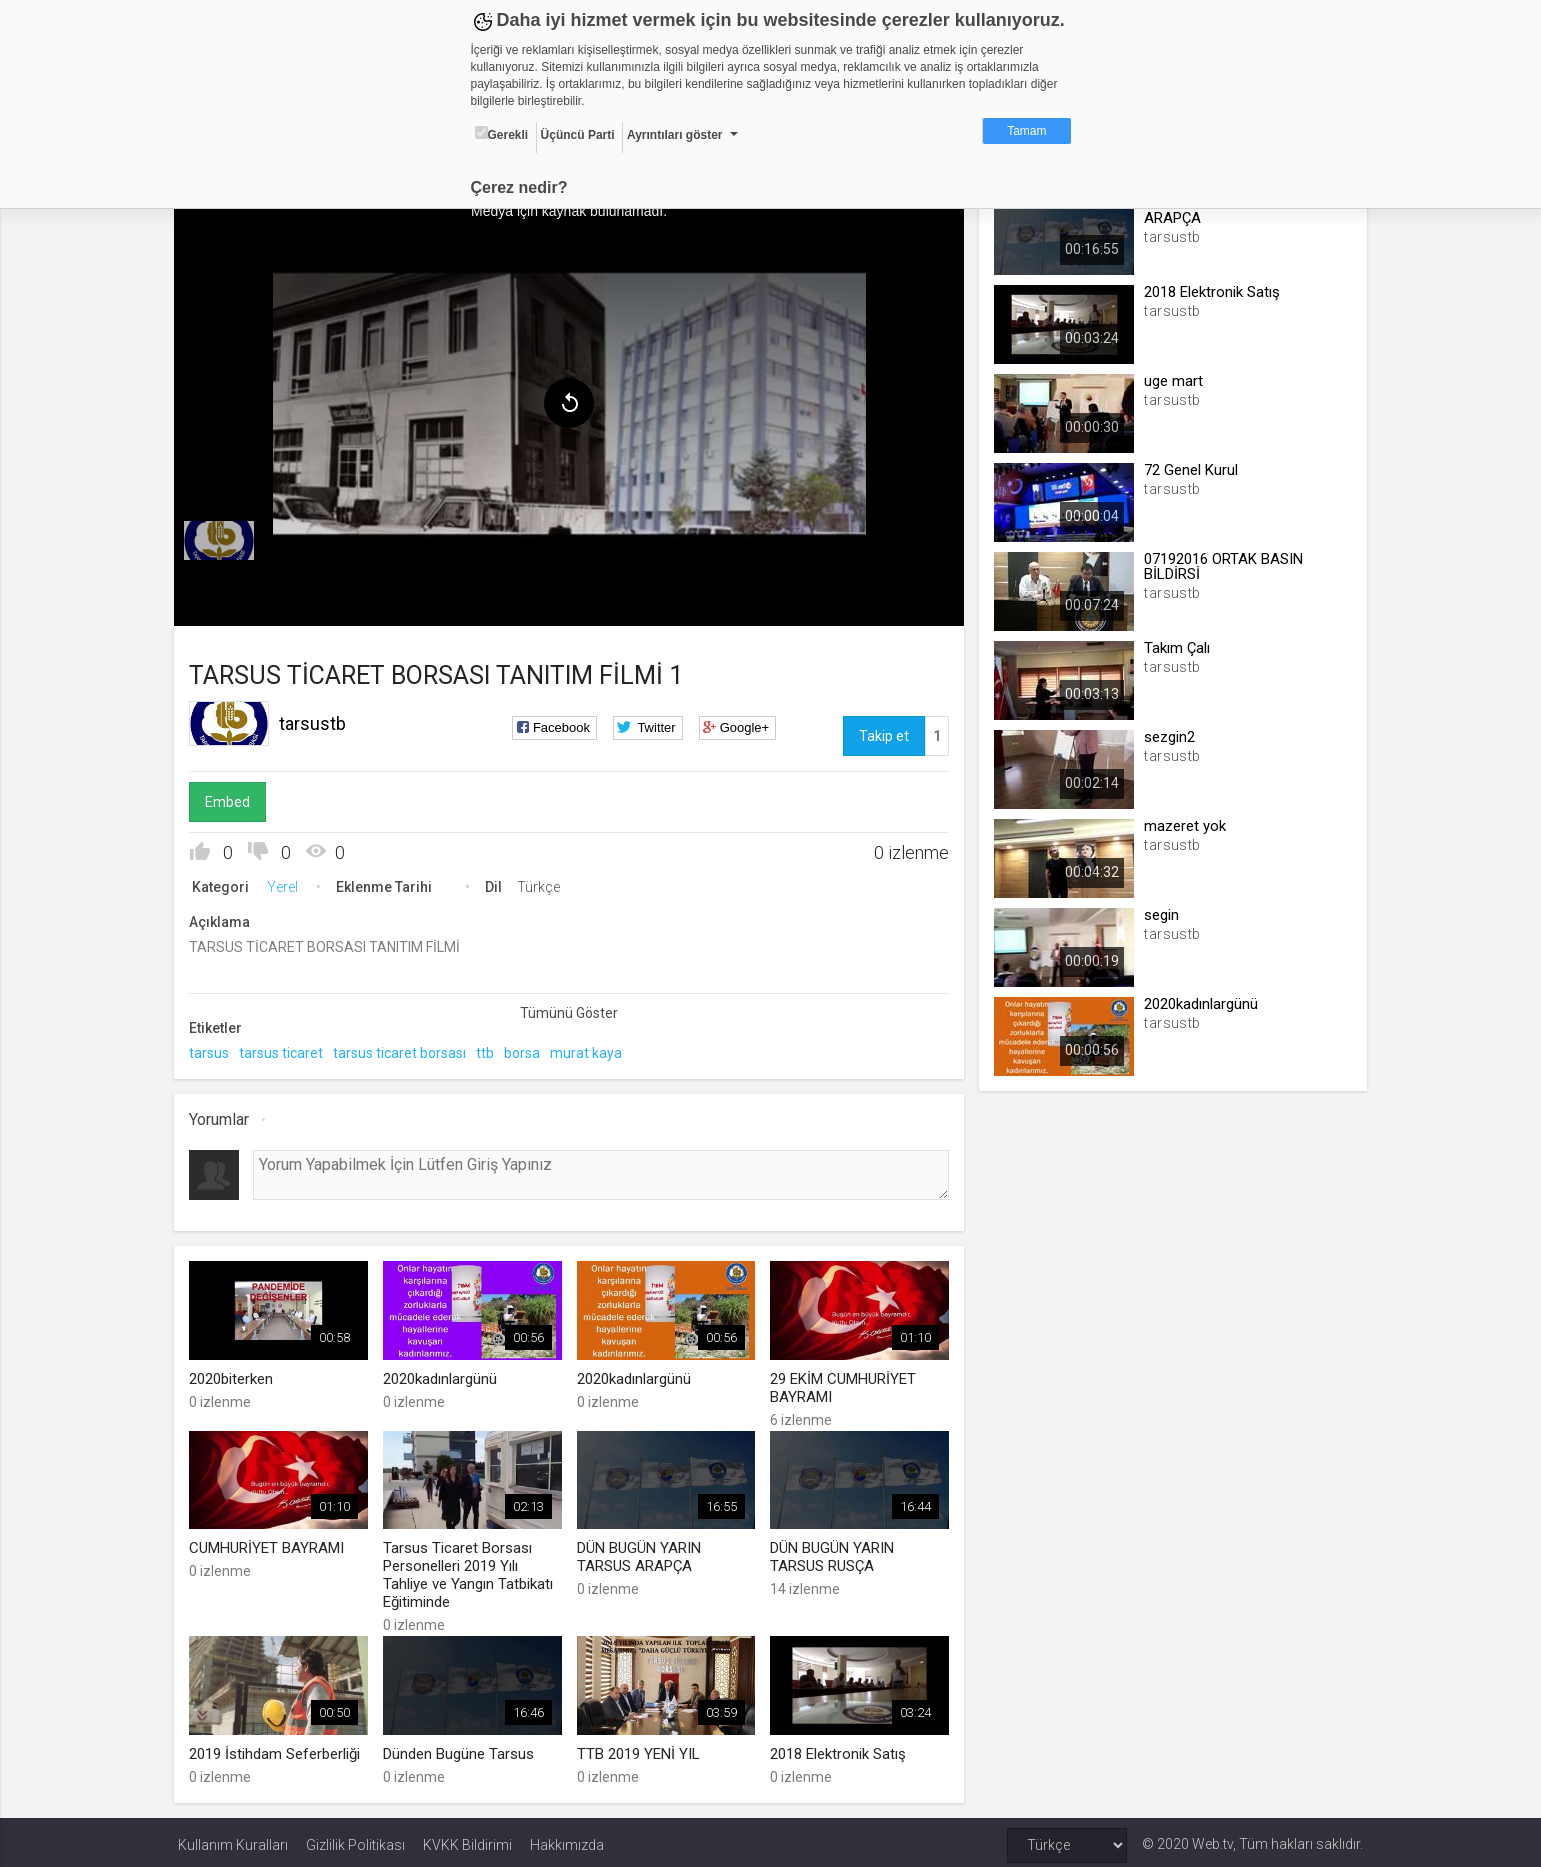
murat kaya (590, 1050)
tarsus (213, 1050)
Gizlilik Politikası (355, 1839)
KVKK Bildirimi (467, 1839)
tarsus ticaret (285, 1050)
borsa (526, 1050)
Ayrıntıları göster (675, 135)
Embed (231, 799)
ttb (489, 1050)
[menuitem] (223, 538)
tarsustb (316, 720)
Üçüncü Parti (578, 135)
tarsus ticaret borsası (403, 1050)
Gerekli (502, 134)
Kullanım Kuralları (233, 1839)
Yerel (286, 884)
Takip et (883, 733)
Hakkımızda (567, 1839)
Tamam (1026, 131)
